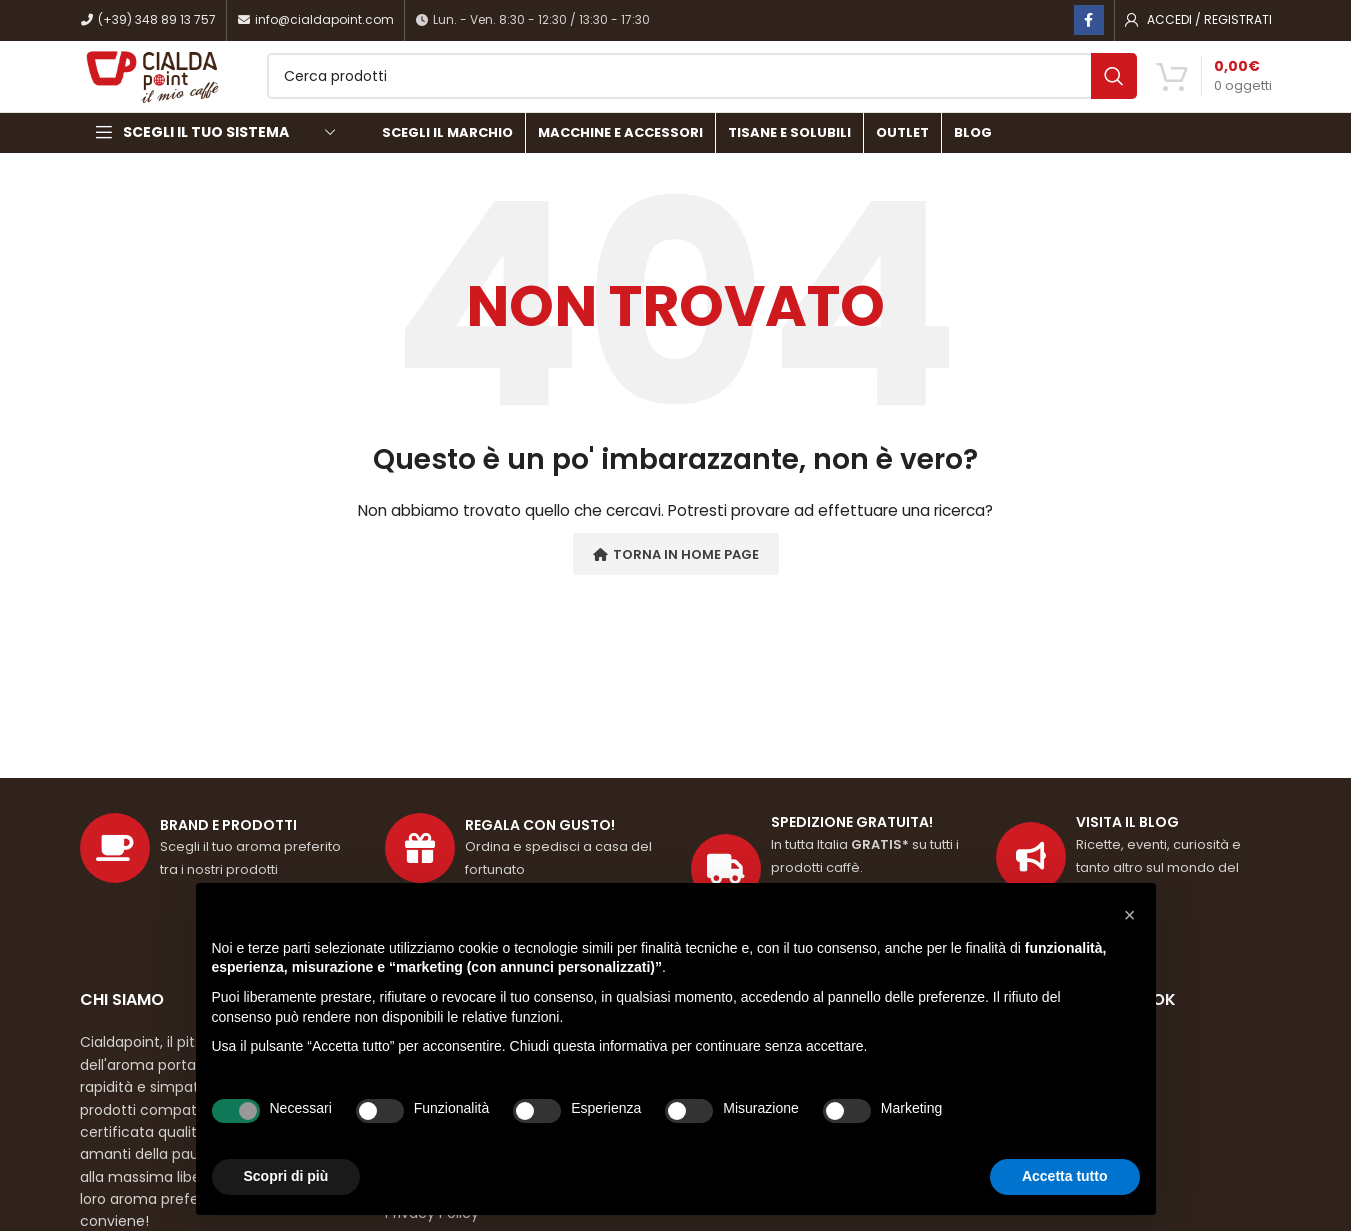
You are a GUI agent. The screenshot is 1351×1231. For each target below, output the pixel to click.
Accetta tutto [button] (1065, 1176)
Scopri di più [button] (286, 1176)
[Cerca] (736, 92)
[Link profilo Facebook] (1089, 21)
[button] (1130, 915)
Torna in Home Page (676, 584)
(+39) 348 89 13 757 (148, 20)
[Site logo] (189, 91)
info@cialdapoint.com (315, 20)
